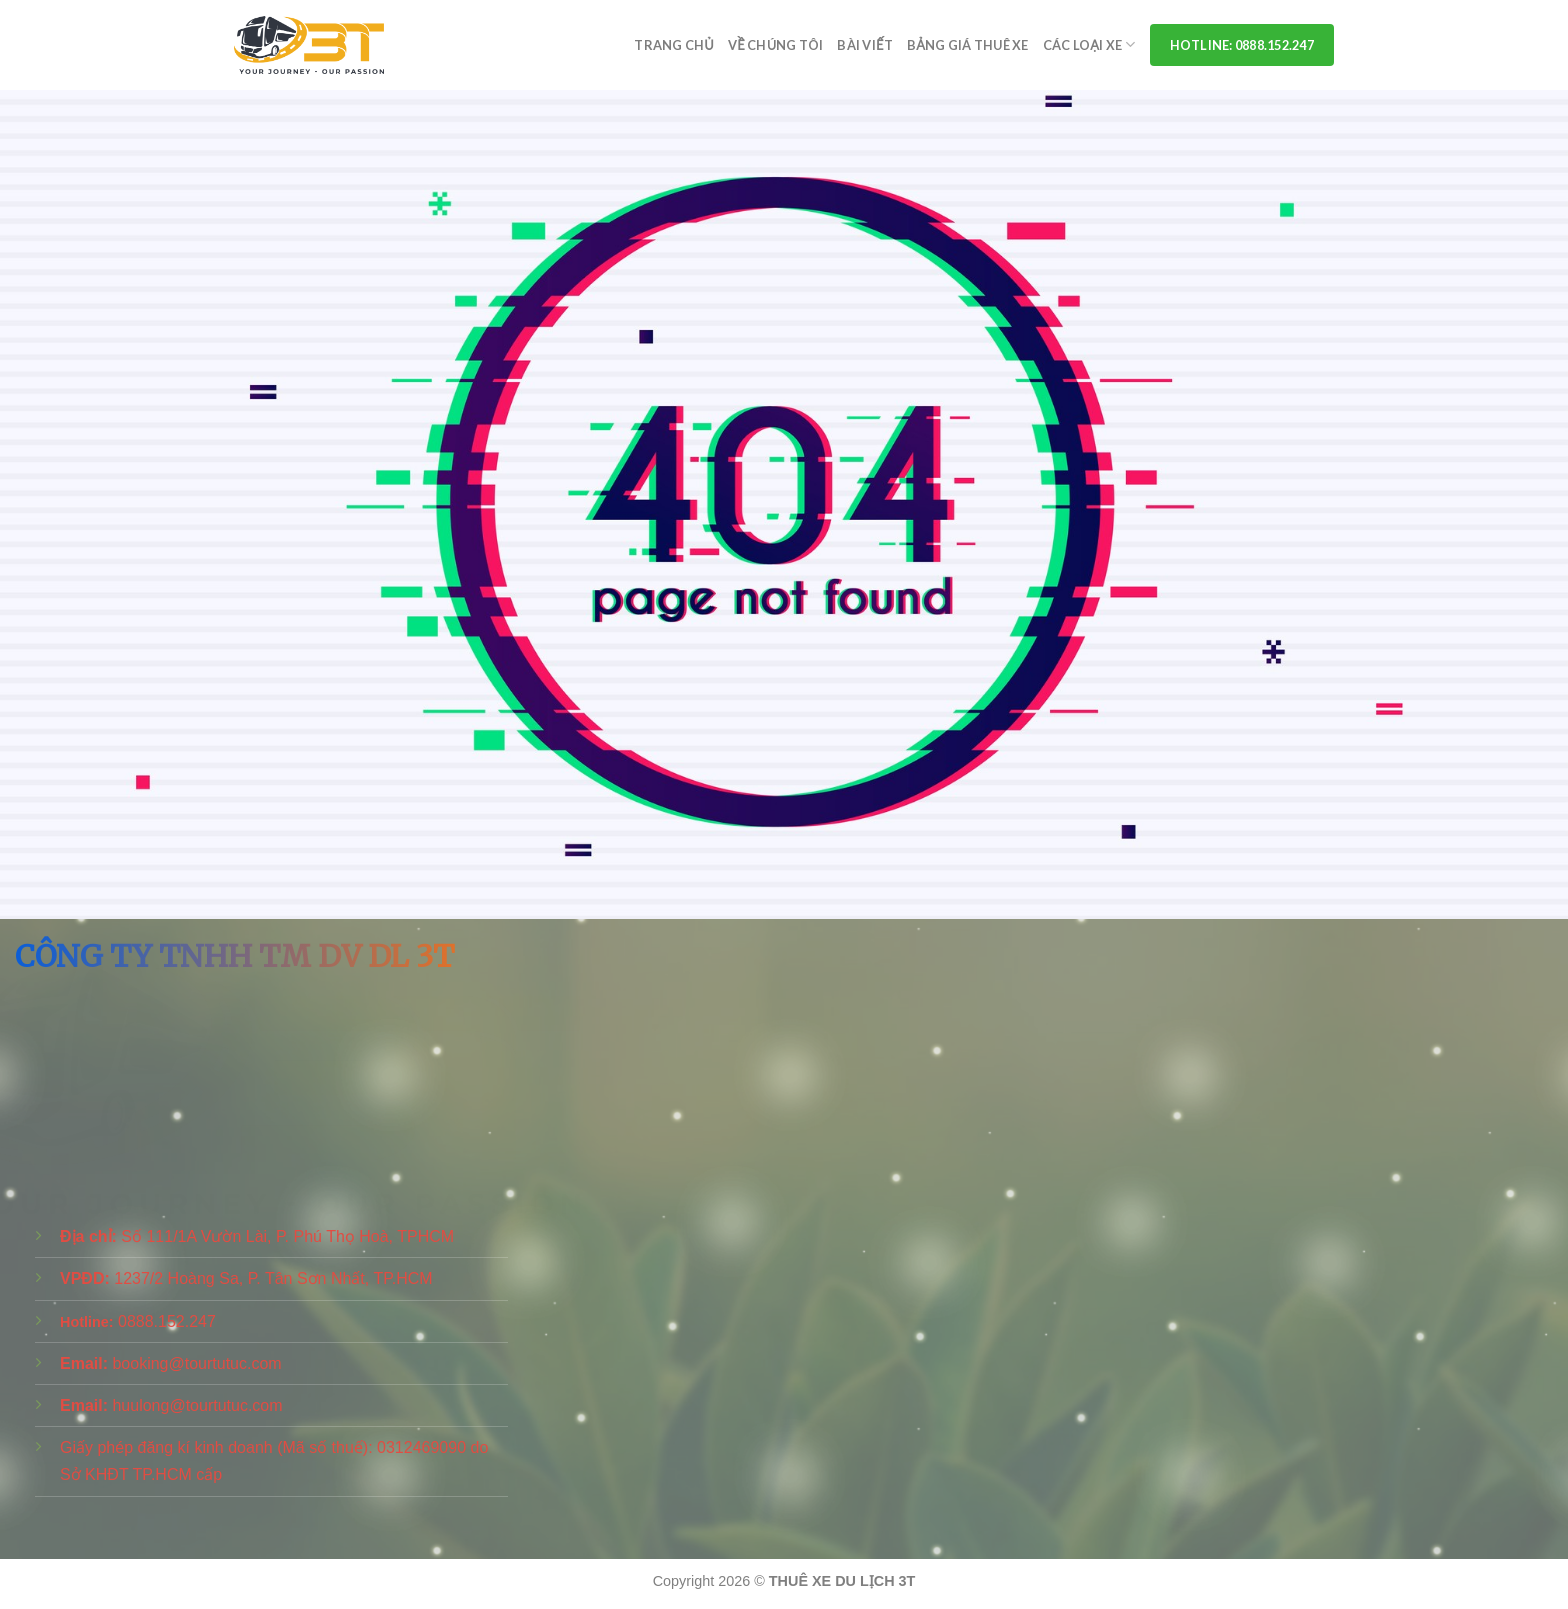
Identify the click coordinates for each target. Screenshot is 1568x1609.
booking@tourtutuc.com (196, 1363)
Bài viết (864, 45)
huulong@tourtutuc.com (197, 1405)
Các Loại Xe (1089, 44)
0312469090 (421, 1447)
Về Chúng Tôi (775, 45)
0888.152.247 (167, 1321)
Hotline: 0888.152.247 (1242, 45)
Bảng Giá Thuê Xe (968, 45)
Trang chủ (674, 45)
